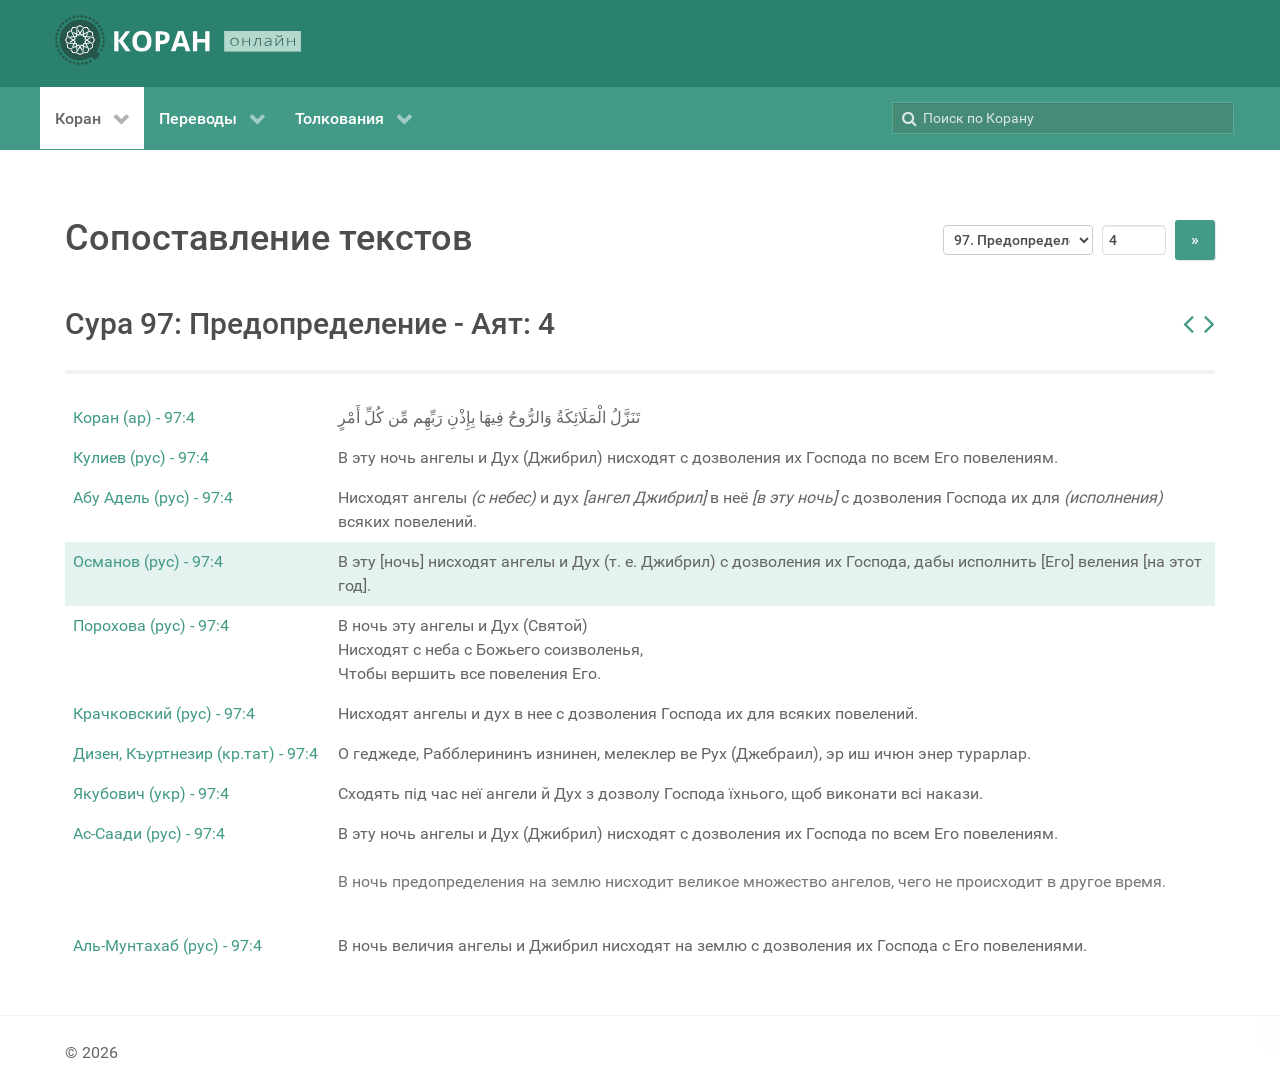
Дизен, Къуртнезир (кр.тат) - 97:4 (195, 753)
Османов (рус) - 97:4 (148, 561)
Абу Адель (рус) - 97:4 (153, 497)
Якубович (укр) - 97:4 (151, 793)
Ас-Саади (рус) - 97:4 (149, 833)
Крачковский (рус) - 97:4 (164, 713)
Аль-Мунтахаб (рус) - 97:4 (167, 945)
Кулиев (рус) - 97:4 (141, 457)
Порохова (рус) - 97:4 (151, 625)
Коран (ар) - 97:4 (134, 417)
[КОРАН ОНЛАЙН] (178, 43)
